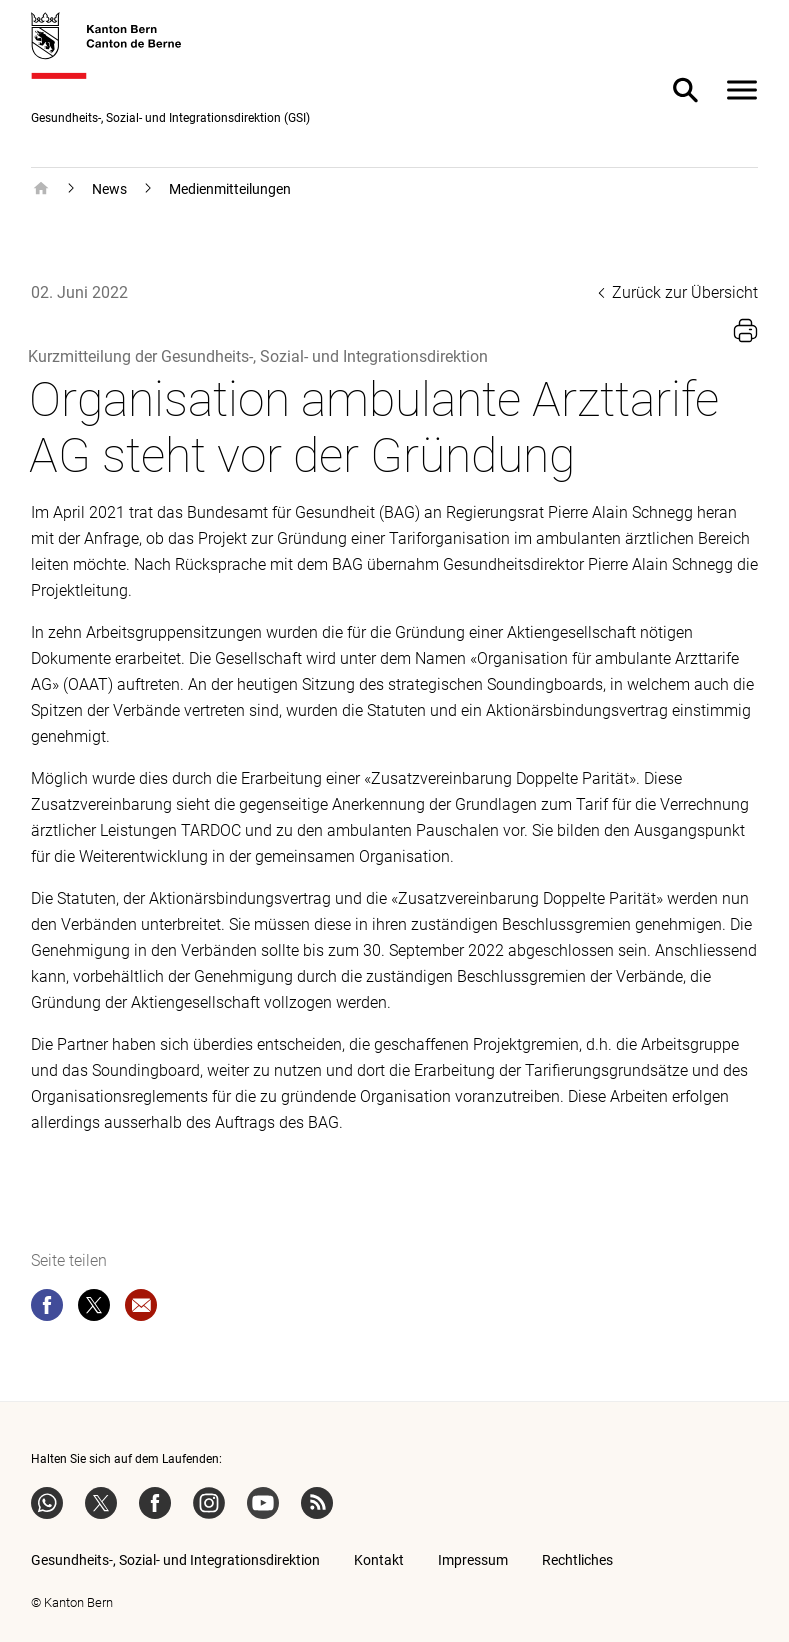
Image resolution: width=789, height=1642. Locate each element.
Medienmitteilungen (230, 189)
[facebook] (47, 1309)
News (109, 189)
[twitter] (94, 1309)
